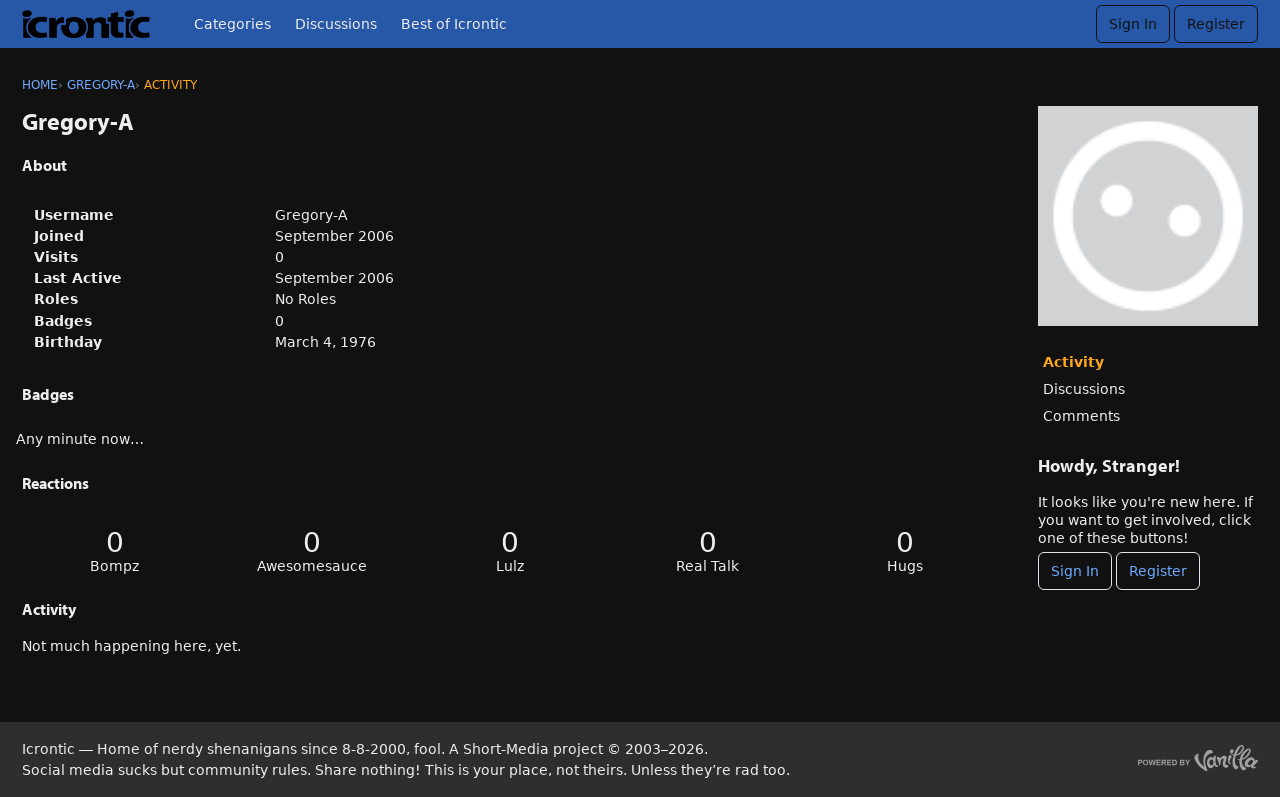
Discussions (336, 24)
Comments (1081, 416)
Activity (1073, 362)
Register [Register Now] (1158, 571)
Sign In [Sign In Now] (1075, 571)
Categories (232, 24)
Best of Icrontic (454, 24)
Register (1216, 24)
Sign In (1133, 24)
